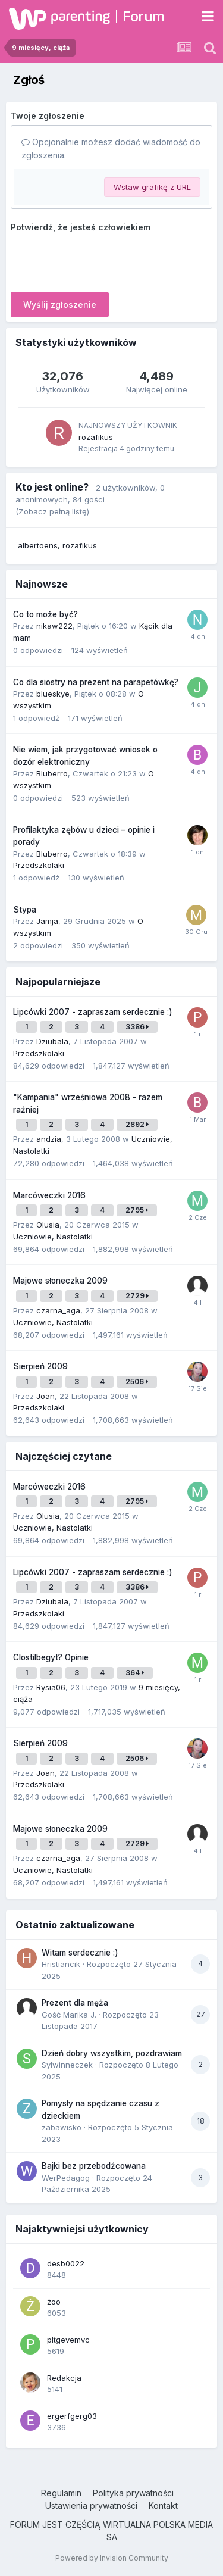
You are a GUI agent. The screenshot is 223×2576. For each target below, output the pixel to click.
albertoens (38, 545)
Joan (45, 1396)
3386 (137, 1026)
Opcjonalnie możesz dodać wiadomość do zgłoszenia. (110, 148)
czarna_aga (58, 1310)
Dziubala (52, 1041)
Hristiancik (61, 1964)
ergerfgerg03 (72, 2416)
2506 (136, 1381)
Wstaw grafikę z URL (152, 187)
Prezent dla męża (75, 2002)
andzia (48, 1139)
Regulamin (61, 2493)
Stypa (24, 909)
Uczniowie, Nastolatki (53, 1236)
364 (134, 1672)
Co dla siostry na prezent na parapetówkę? (95, 682)
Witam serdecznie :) (80, 1952)
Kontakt (163, 2505)
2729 (137, 1295)
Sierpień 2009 (40, 1366)
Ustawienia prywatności (91, 2505)
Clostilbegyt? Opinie (51, 1657)
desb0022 (65, 2263)
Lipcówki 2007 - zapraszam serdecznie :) (92, 1012)
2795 (136, 1210)
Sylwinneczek (67, 2064)
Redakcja (64, 2378)
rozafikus (95, 437)
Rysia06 (50, 1687)
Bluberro (52, 773)
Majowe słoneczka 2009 (60, 1280)
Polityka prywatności (133, 2493)
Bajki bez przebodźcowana (94, 2166)
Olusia (47, 1224)
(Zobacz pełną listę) (52, 511)
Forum (144, 16)
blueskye (53, 693)
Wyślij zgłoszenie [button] (59, 304)
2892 (137, 1124)
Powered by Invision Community (111, 2557)
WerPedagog (66, 2177)
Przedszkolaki (38, 865)
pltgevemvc (68, 2339)
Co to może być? (45, 614)
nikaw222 (54, 625)
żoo (54, 2301)
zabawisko (61, 2127)
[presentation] (101, 259)
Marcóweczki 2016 (49, 1195)
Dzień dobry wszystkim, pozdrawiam (112, 2053)
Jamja (47, 921)
